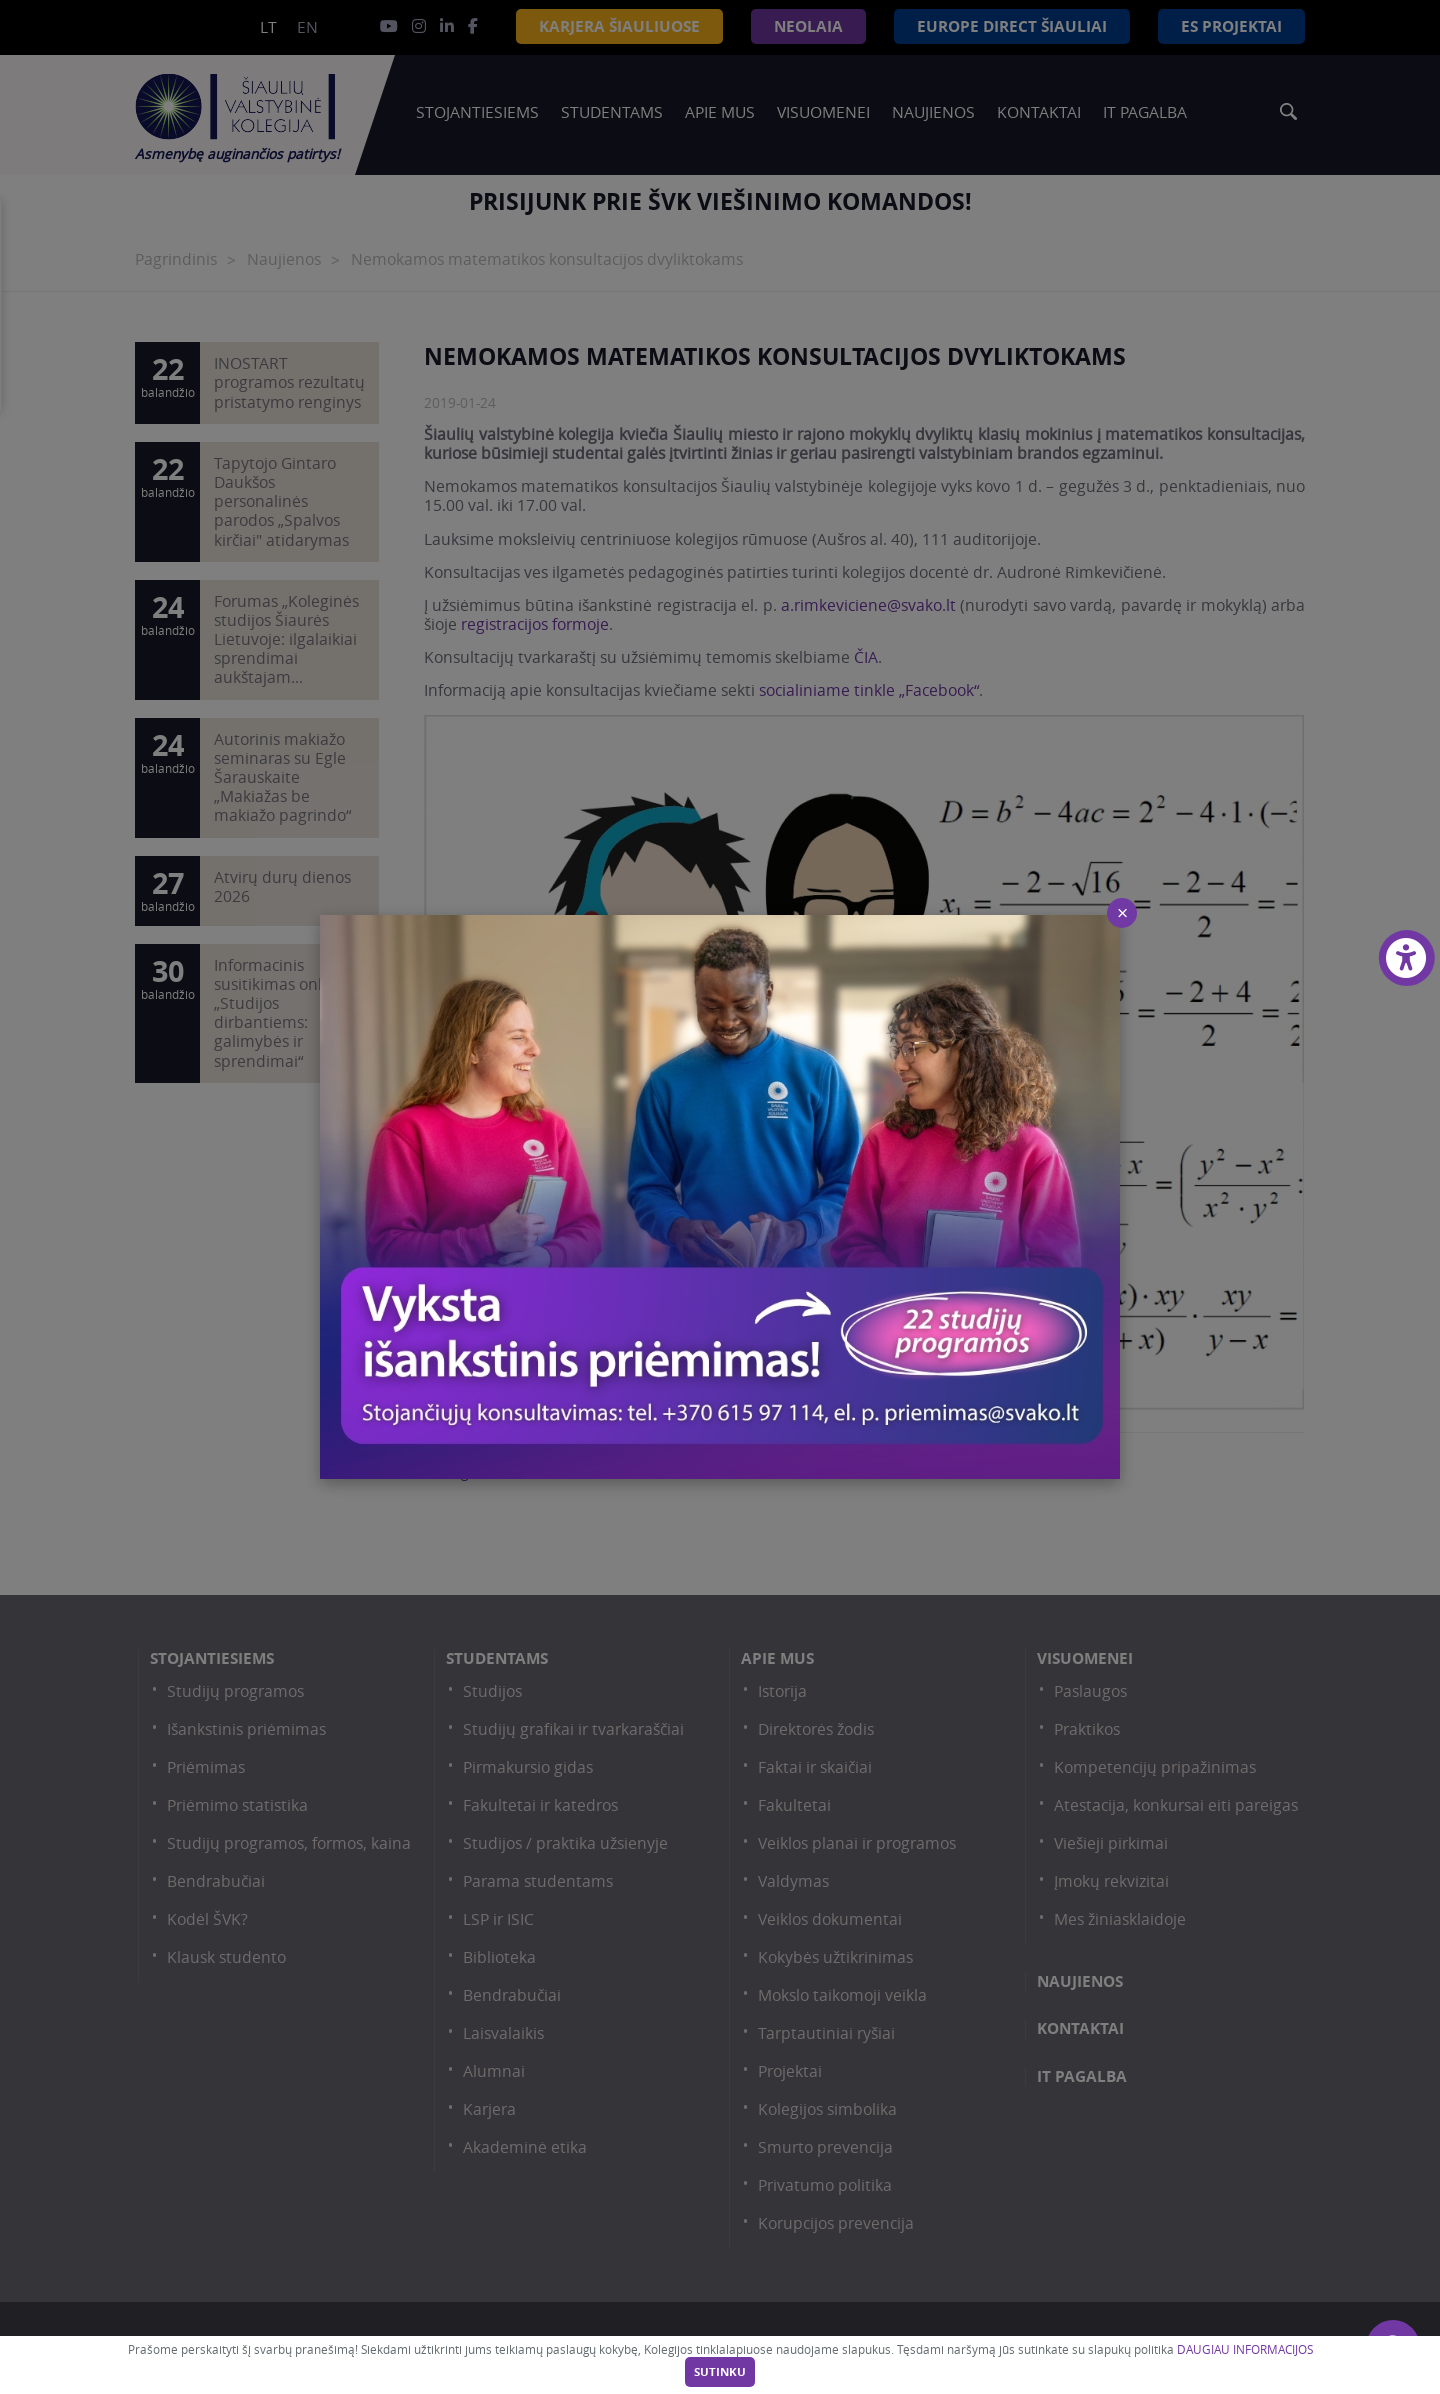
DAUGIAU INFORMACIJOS (1245, 2349)
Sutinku (720, 2372)
